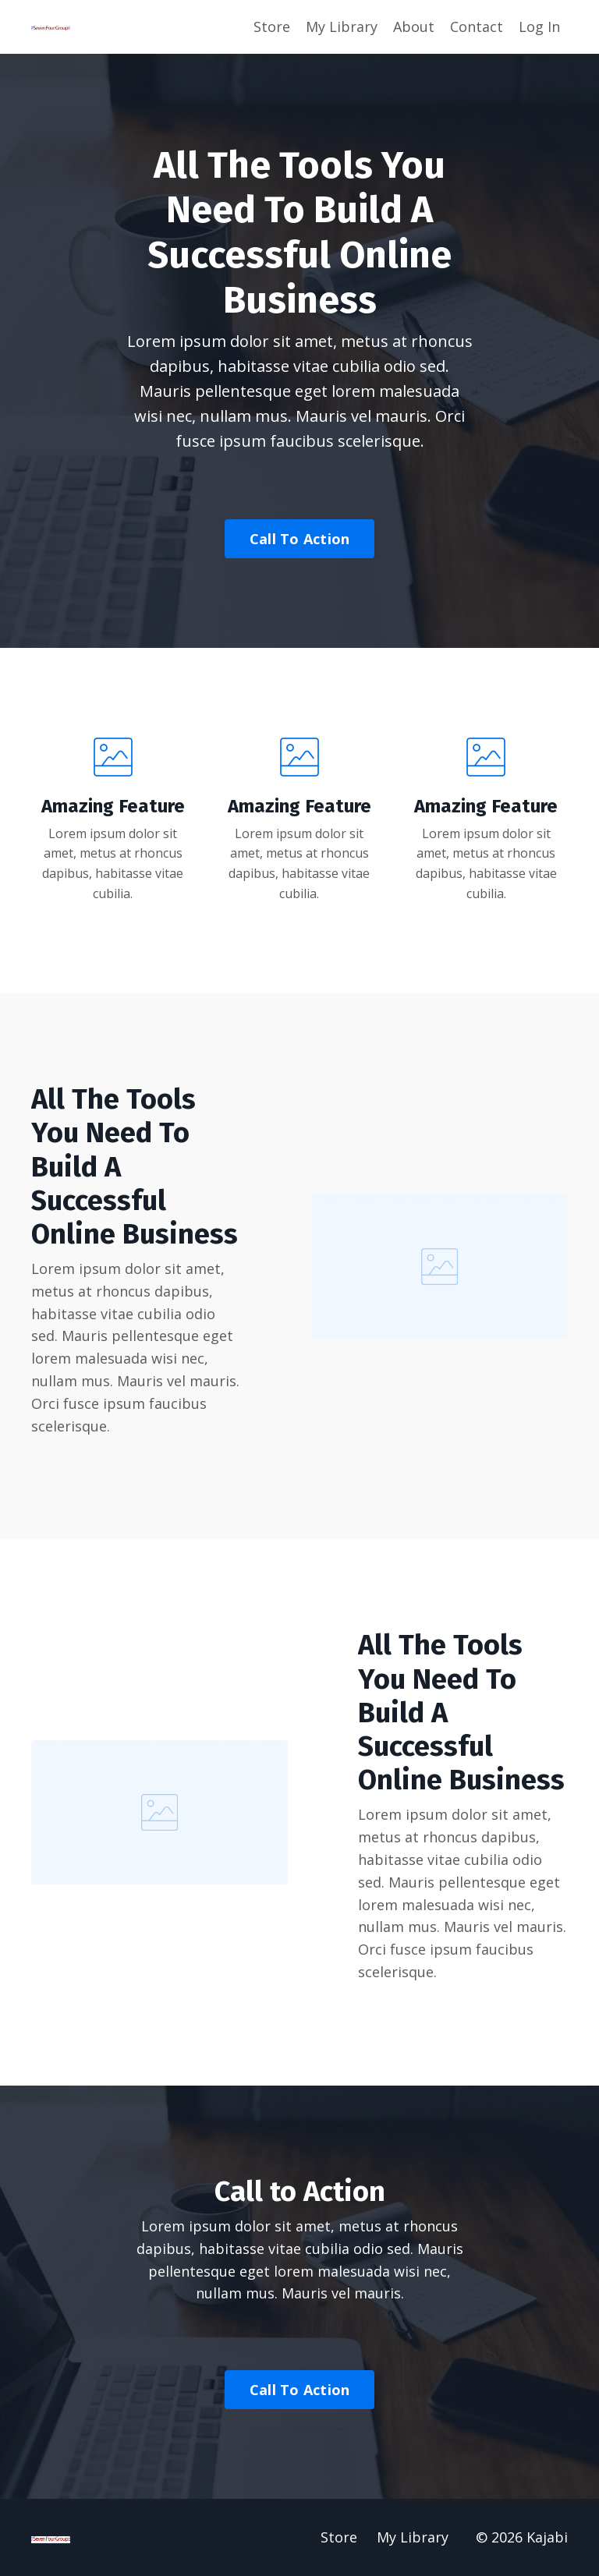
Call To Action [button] (300, 538)
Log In (539, 26)
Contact (476, 26)
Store (271, 26)
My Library (341, 26)
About (413, 26)
